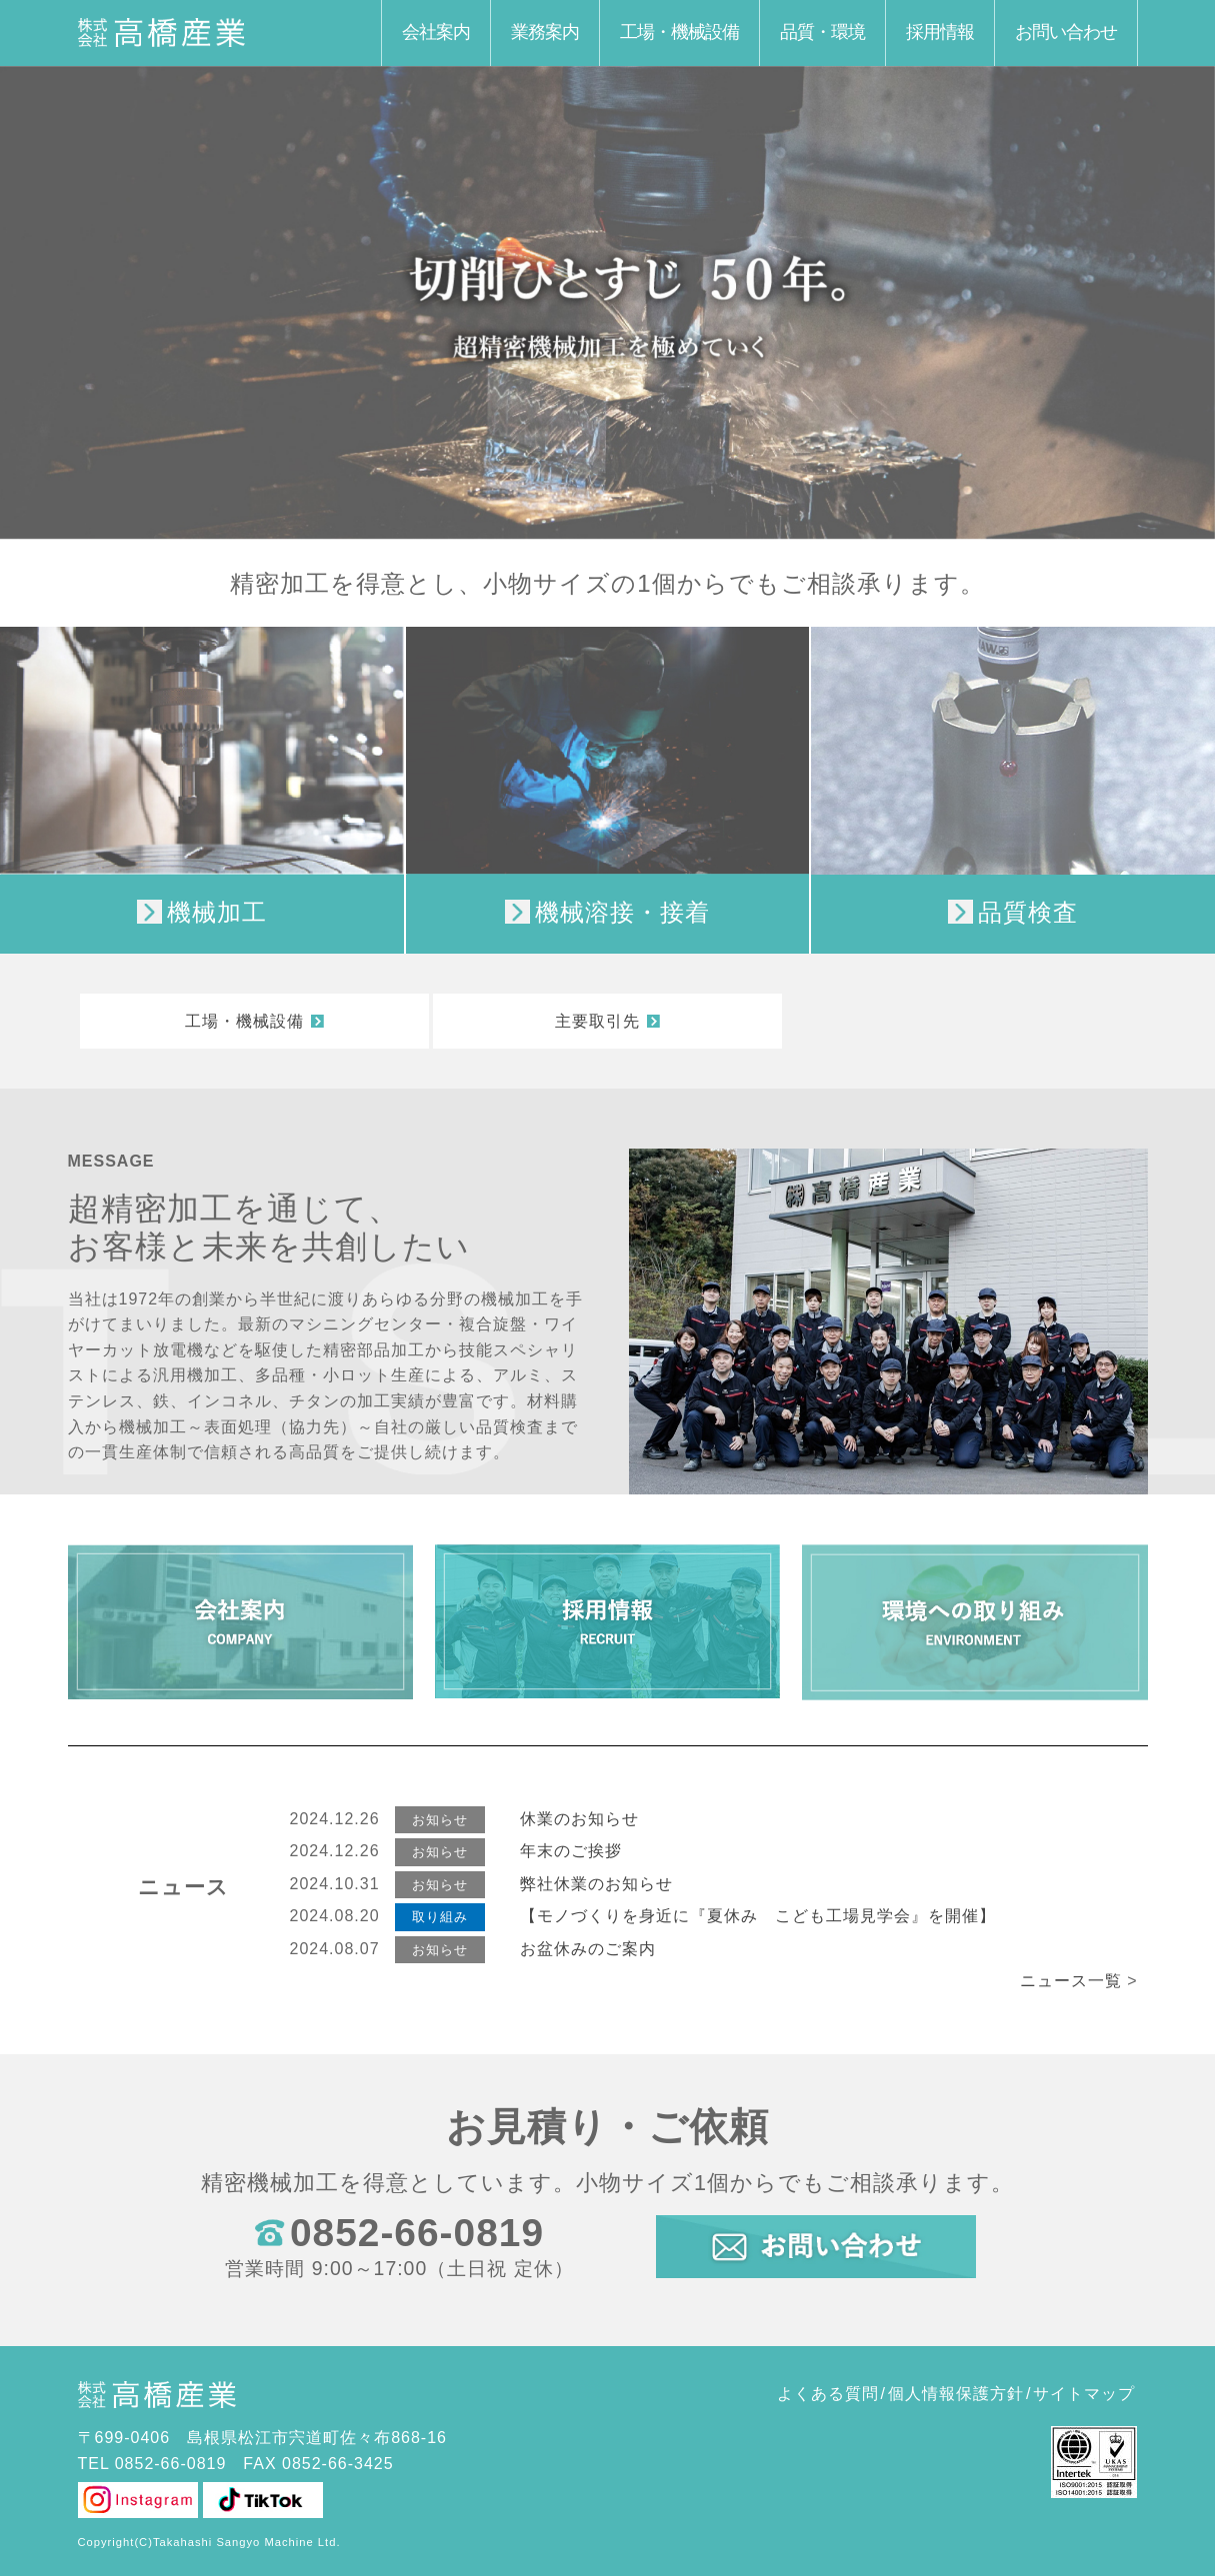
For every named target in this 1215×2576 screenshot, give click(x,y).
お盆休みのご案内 (588, 1948)
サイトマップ (1084, 2393)
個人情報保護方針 (956, 2393)
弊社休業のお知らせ (596, 1883)
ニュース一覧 (1071, 1980)
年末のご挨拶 (571, 1850)
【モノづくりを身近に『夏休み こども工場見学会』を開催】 (758, 1915)
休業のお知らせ (579, 1818)
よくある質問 (828, 2393)
